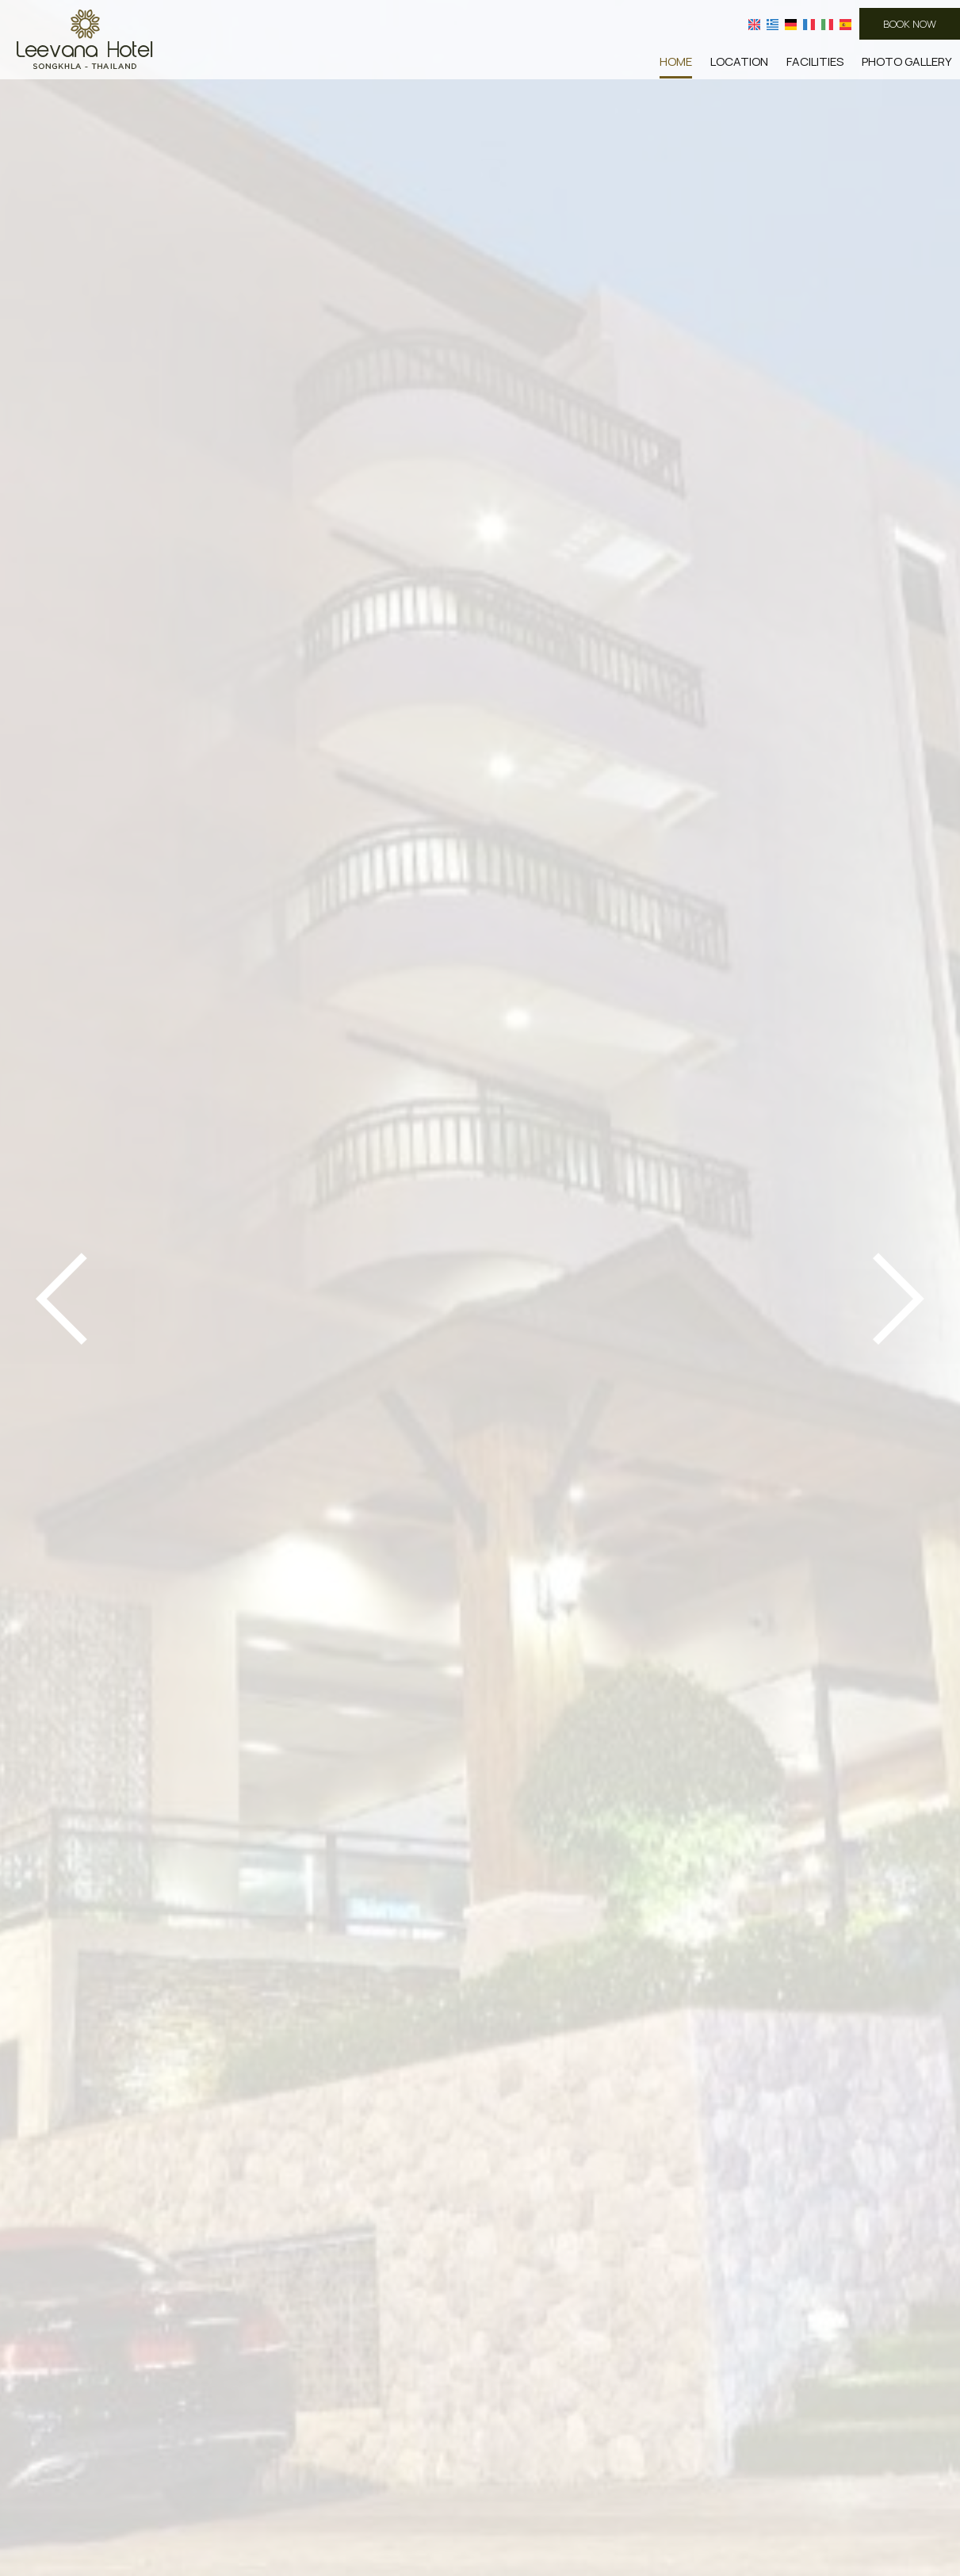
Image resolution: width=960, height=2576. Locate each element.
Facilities (814, 61)
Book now (909, 24)
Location (739, 61)
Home (676, 61)
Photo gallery (907, 61)
